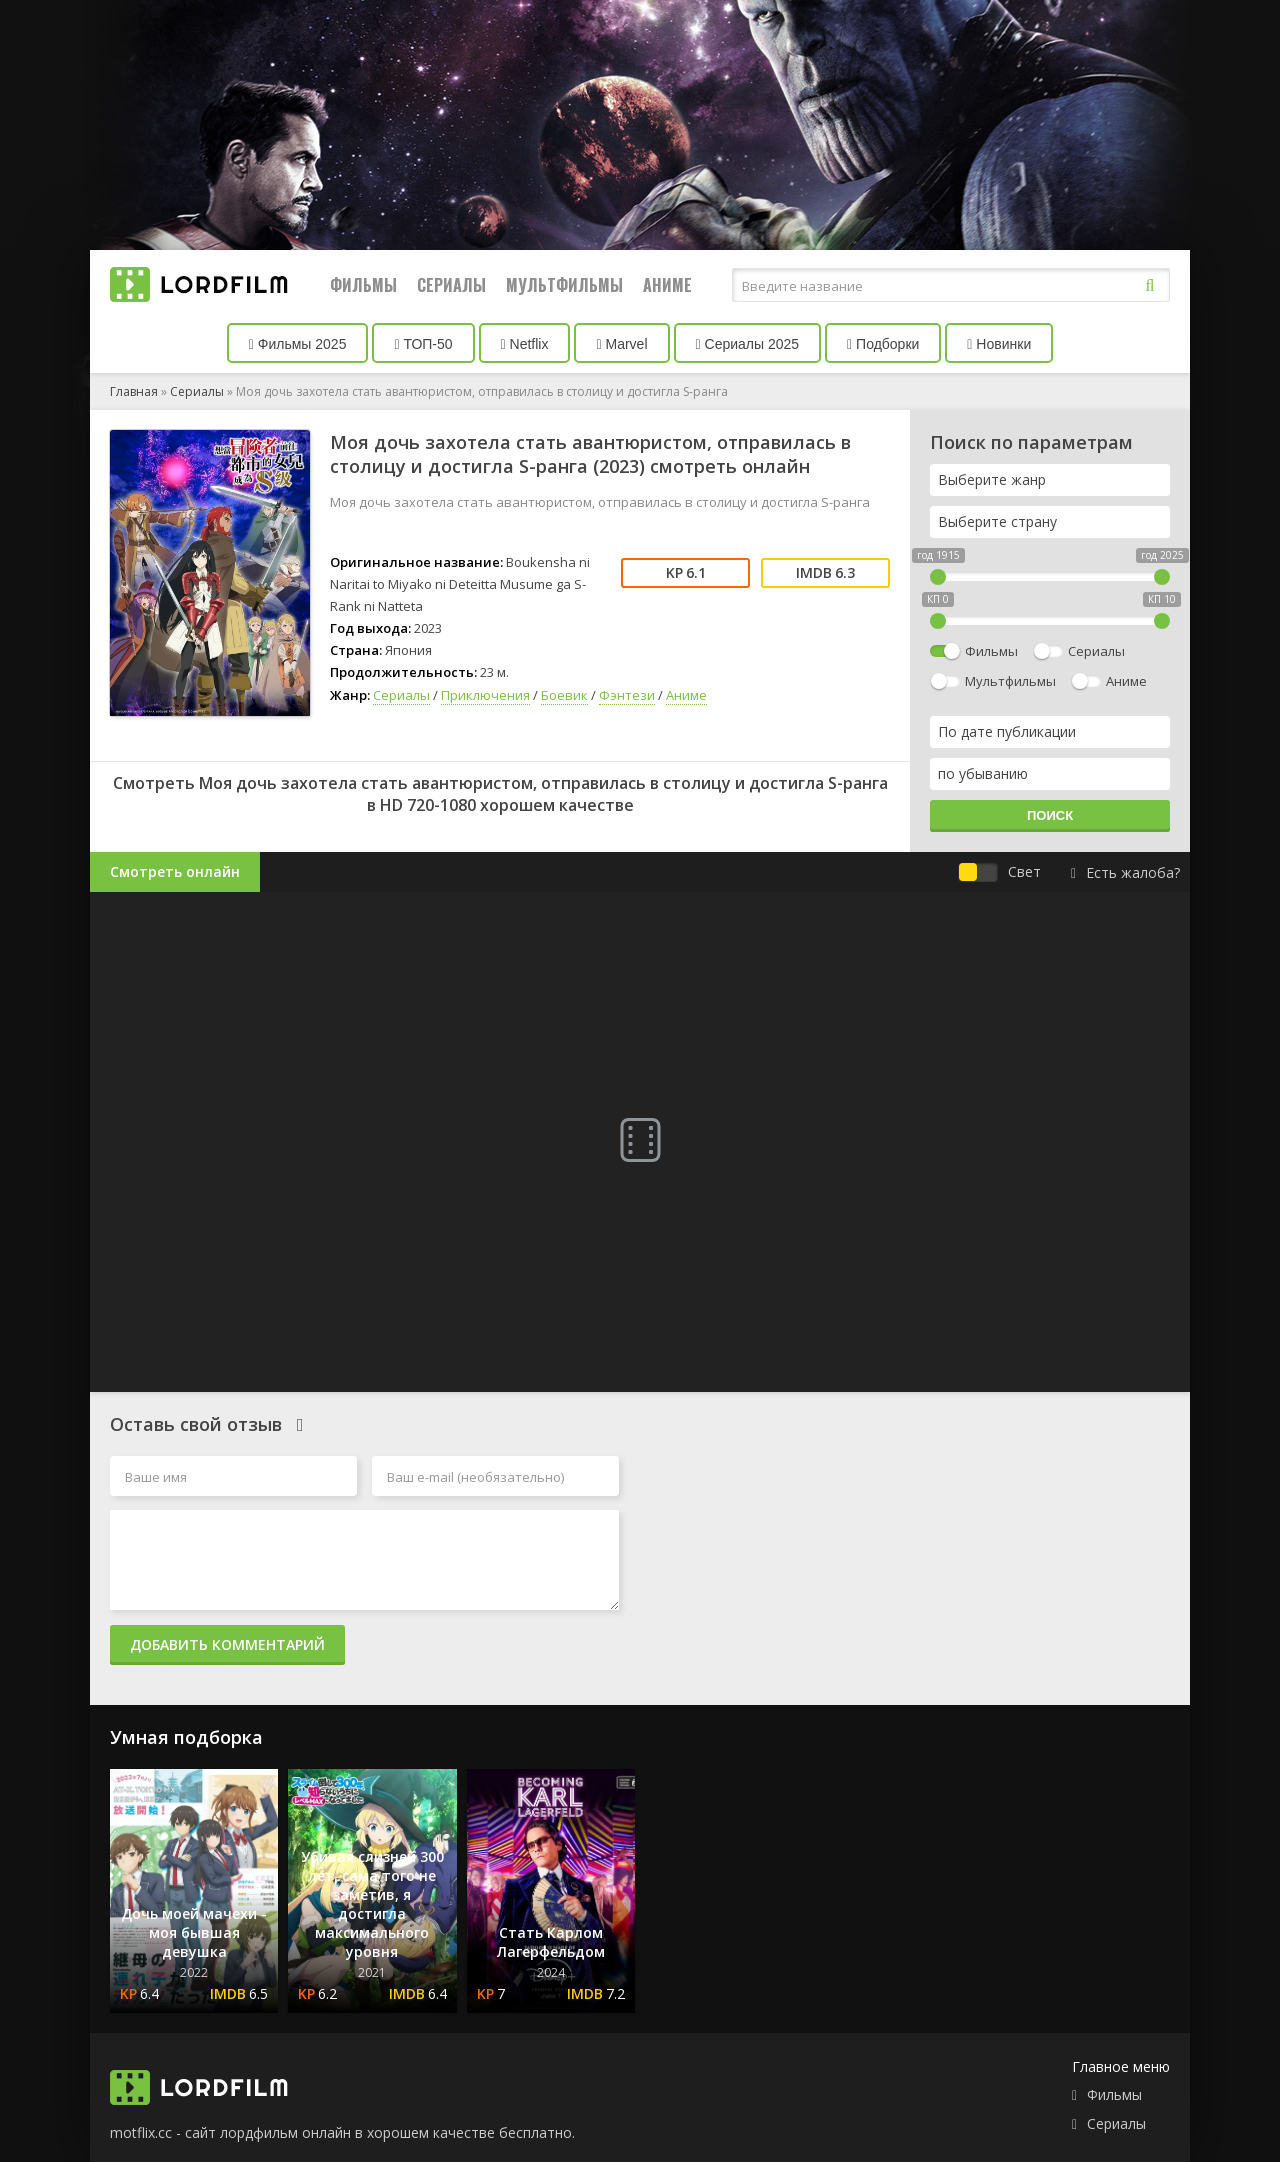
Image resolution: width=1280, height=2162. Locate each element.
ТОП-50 (423, 344)
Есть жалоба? (1125, 872)
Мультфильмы (564, 285)
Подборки (883, 344)
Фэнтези (627, 695)
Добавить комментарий (227, 1644)
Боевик (564, 695)
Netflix (525, 344)
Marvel (621, 344)
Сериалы (451, 285)
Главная (134, 391)
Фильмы (363, 285)
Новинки (999, 344)
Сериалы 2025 (748, 344)
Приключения (485, 695)
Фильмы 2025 (298, 344)
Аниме (667, 285)
